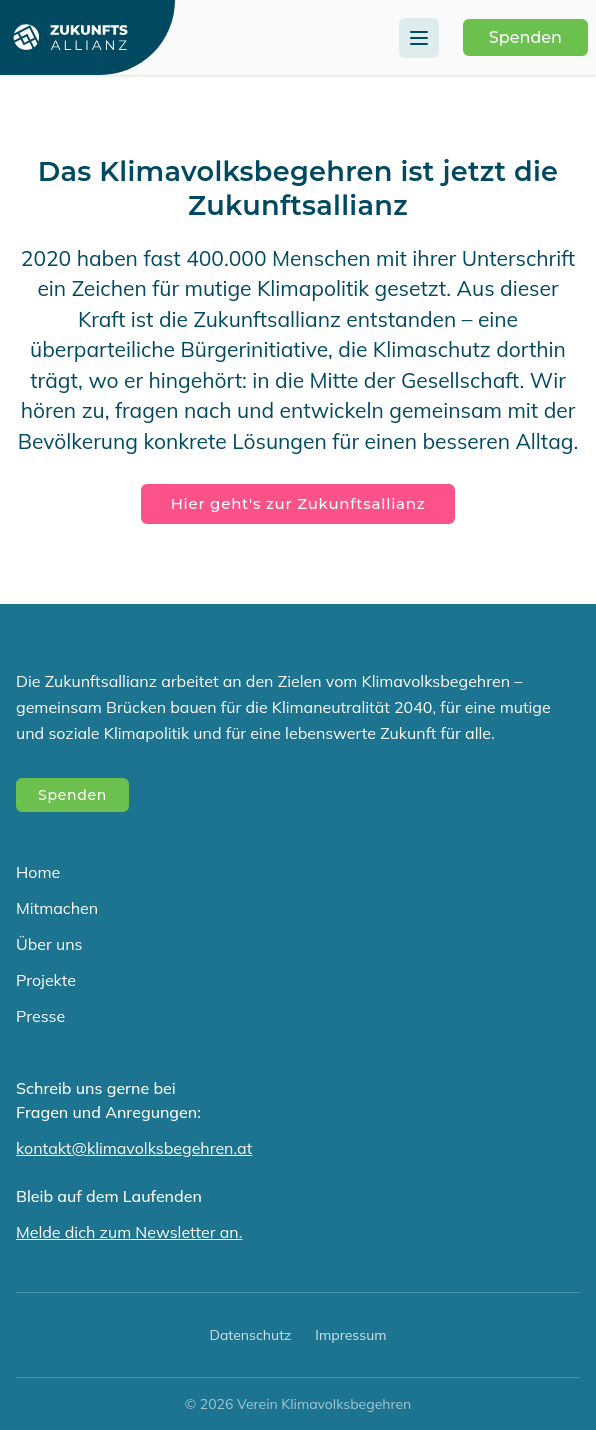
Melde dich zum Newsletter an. (129, 1232)
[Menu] (419, 38)
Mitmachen (57, 908)
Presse (40, 1016)
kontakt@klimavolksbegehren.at (134, 1148)
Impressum (350, 1335)
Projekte (46, 980)
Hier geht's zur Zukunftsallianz (298, 503)
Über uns (49, 944)
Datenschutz (250, 1335)
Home (38, 872)
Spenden (525, 37)
